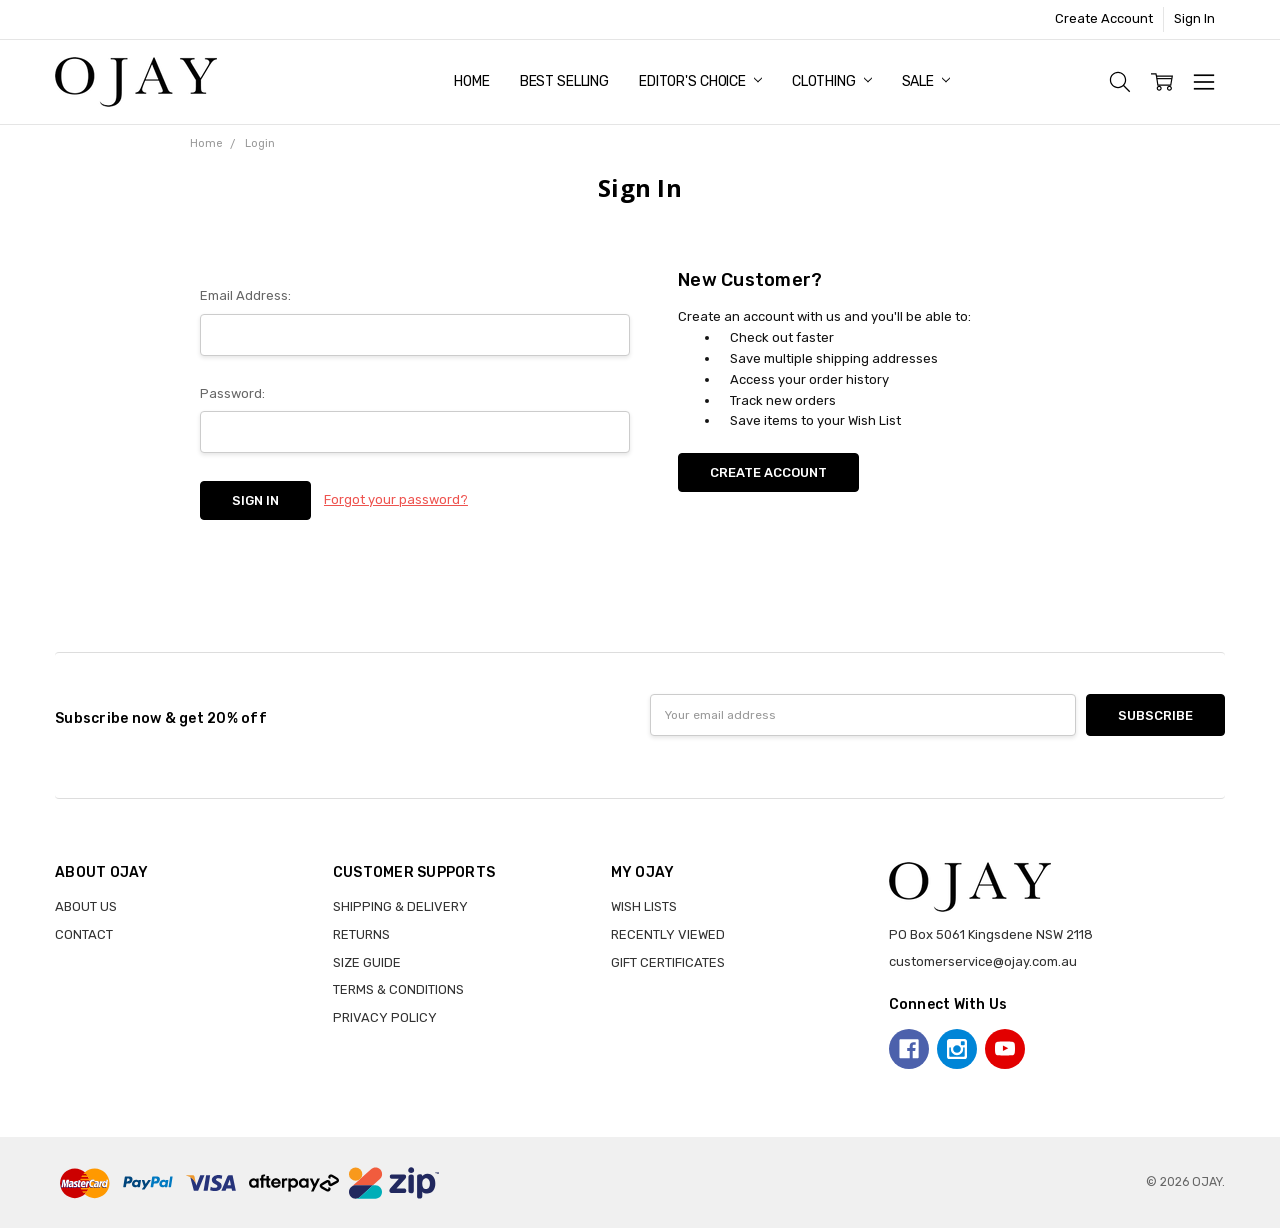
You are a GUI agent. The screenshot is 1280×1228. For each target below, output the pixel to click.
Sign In (1194, 18)
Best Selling (564, 81)
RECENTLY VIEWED (668, 934)
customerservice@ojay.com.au (983, 961)
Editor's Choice (700, 81)
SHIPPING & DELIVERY (400, 906)
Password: (232, 393)
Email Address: (245, 295)
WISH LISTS (644, 906)
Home (471, 81)
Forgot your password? (396, 499)
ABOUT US (86, 906)
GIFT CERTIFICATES (668, 962)
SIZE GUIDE (367, 962)
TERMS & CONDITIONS (398, 989)
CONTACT (84, 934)
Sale (926, 81)
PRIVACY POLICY (385, 1017)
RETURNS (361, 934)
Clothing (832, 81)
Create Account (1104, 18)
